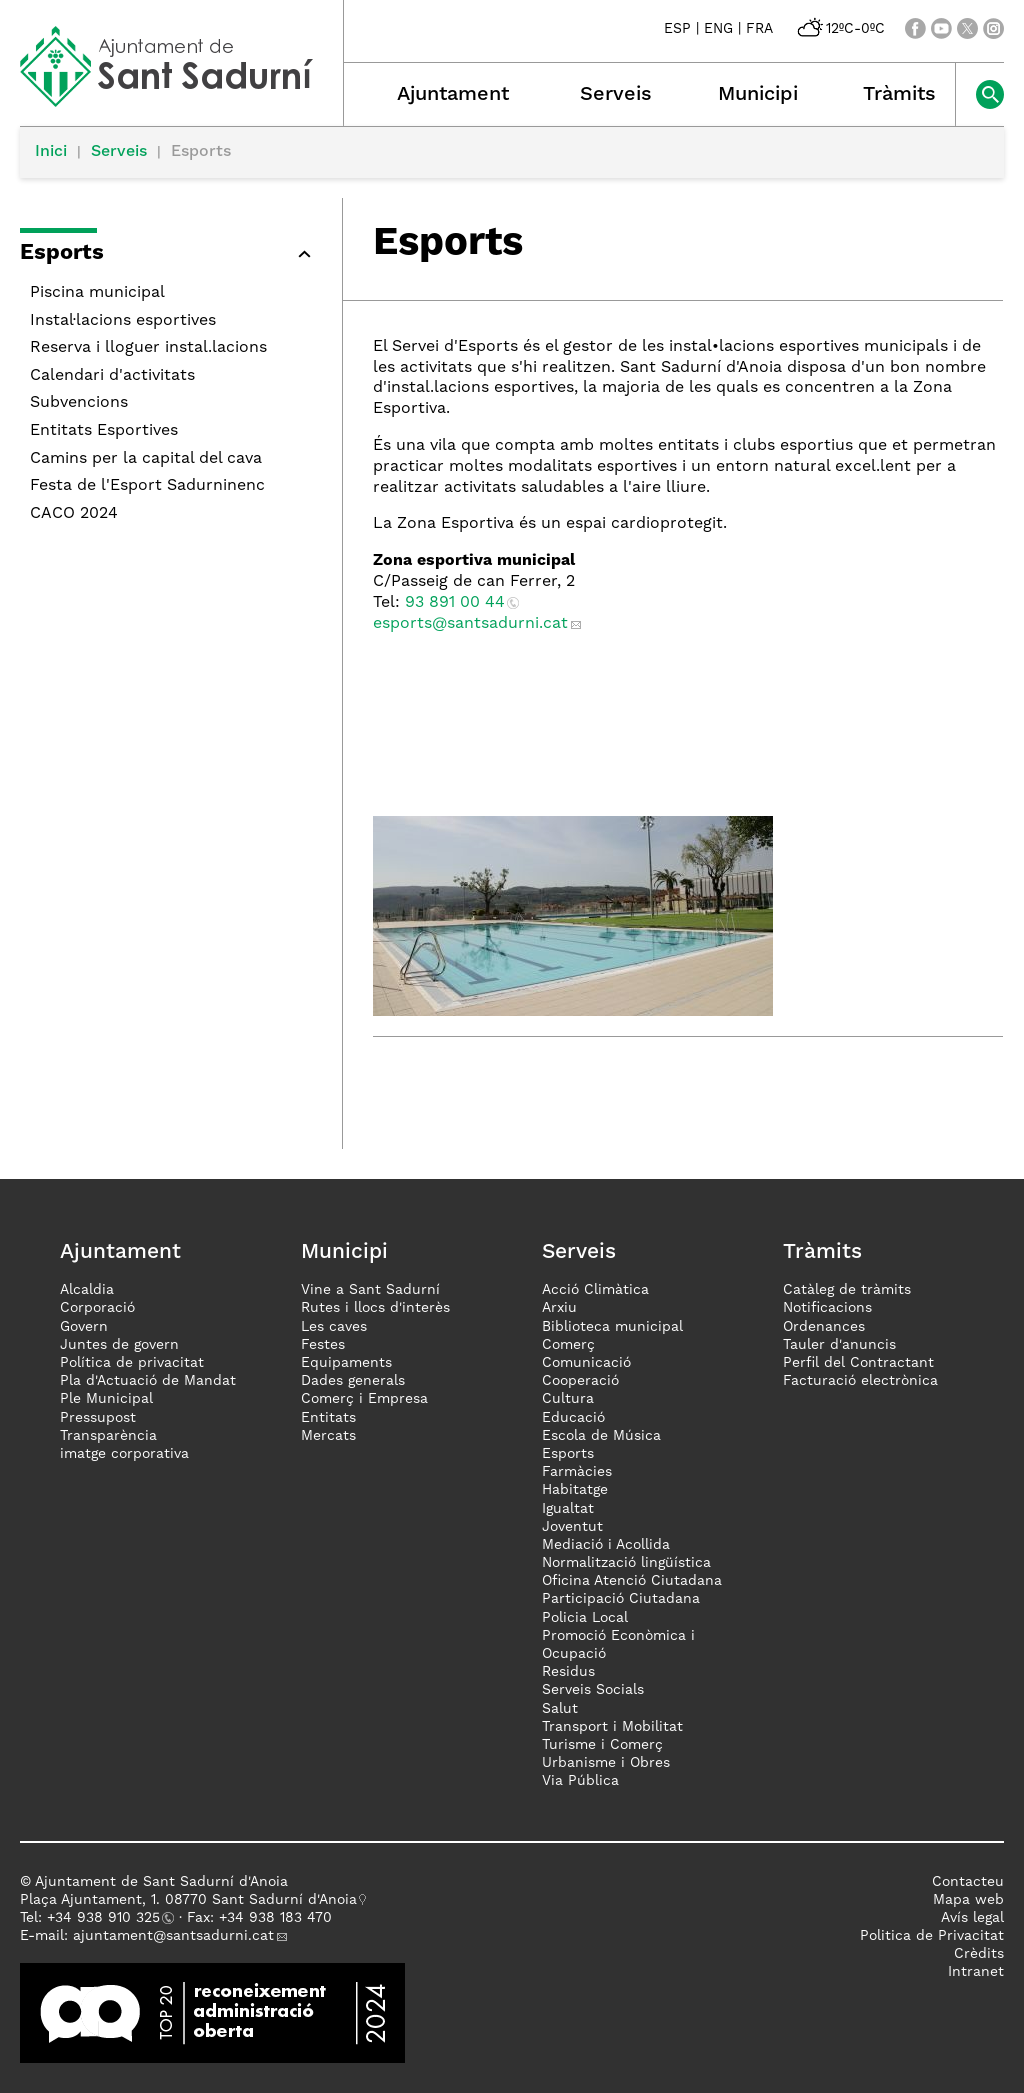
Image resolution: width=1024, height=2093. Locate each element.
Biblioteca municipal (612, 1327)
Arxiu (559, 1308)
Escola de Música (601, 1436)
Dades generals (353, 1381)
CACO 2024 (74, 514)
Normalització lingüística (626, 1563)
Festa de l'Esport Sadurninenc (147, 486)
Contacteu (968, 1882)
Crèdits (979, 1954)
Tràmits (899, 95)
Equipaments (346, 1363)
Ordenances (824, 1327)
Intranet (976, 1972)
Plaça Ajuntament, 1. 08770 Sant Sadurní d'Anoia (188, 1900)
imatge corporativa (124, 1454)
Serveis (616, 95)
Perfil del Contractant (858, 1363)
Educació (573, 1418)
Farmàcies (577, 1472)
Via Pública (580, 1781)
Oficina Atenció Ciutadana (632, 1581)
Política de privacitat (132, 1363)
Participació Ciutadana (621, 1599)
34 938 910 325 (107, 1918)
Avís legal (972, 1918)
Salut (560, 1709)
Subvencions (79, 403)
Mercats (328, 1436)
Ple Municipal (106, 1399)
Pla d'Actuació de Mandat (148, 1381)
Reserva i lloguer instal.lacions (148, 348)
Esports (568, 1454)
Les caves (334, 1327)
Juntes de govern (119, 1345)
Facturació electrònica (860, 1381)
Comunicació (586, 1363)
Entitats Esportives (104, 431)
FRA (759, 29)
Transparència (108, 1436)
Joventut (572, 1527)
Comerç (568, 1345)
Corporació (97, 1308)
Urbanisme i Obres (606, 1763)
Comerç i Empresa (364, 1399)
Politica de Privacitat (932, 1936)
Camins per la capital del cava (146, 459)
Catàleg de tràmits (847, 1290)
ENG (718, 29)
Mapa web (968, 1900)
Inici (51, 152)
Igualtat (568, 1509)
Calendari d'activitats (112, 376)
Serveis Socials (593, 1690)
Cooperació (580, 1381)
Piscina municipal (97, 293)
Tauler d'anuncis (839, 1345)
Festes (323, 1345)
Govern (84, 1327)
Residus (568, 1672)
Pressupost (98, 1418)
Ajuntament (453, 95)
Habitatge (575, 1490)
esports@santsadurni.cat (470, 624)
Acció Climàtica (595, 1290)
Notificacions (827, 1308)
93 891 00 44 (455, 603)
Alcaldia (87, 1290)
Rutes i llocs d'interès (375, 1308)
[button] (171, 256)
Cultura (568, 1399)
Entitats (328, 1418)
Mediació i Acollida (606, 1545)
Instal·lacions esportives (123, 321)
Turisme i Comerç (602, 1745)
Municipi (758, 95)
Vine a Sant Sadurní (370, 1290)
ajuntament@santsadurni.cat (173, 1936)
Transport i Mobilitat (612, 1727)
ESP (677, 29)
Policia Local (585, 1618)
